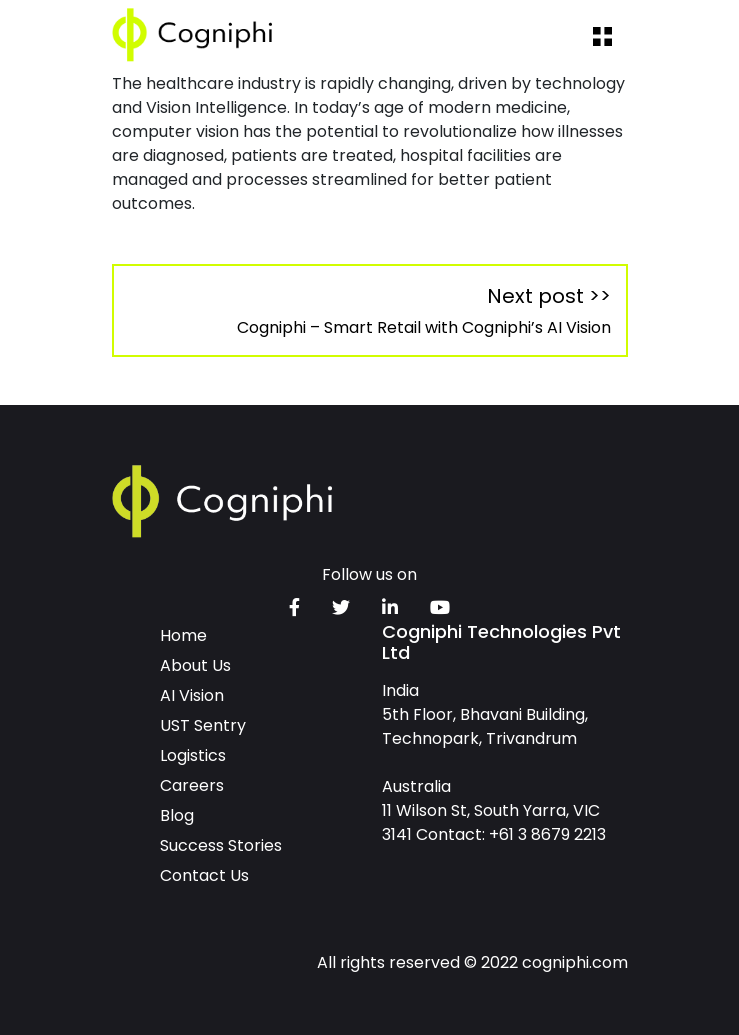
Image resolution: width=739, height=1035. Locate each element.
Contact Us (204, 875)
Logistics (193, 755)
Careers (192, 785)
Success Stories (221, 845)
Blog (177, 815)
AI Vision (192, 695)
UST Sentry (203, 725)
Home (183, 635)
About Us (195, 665)
